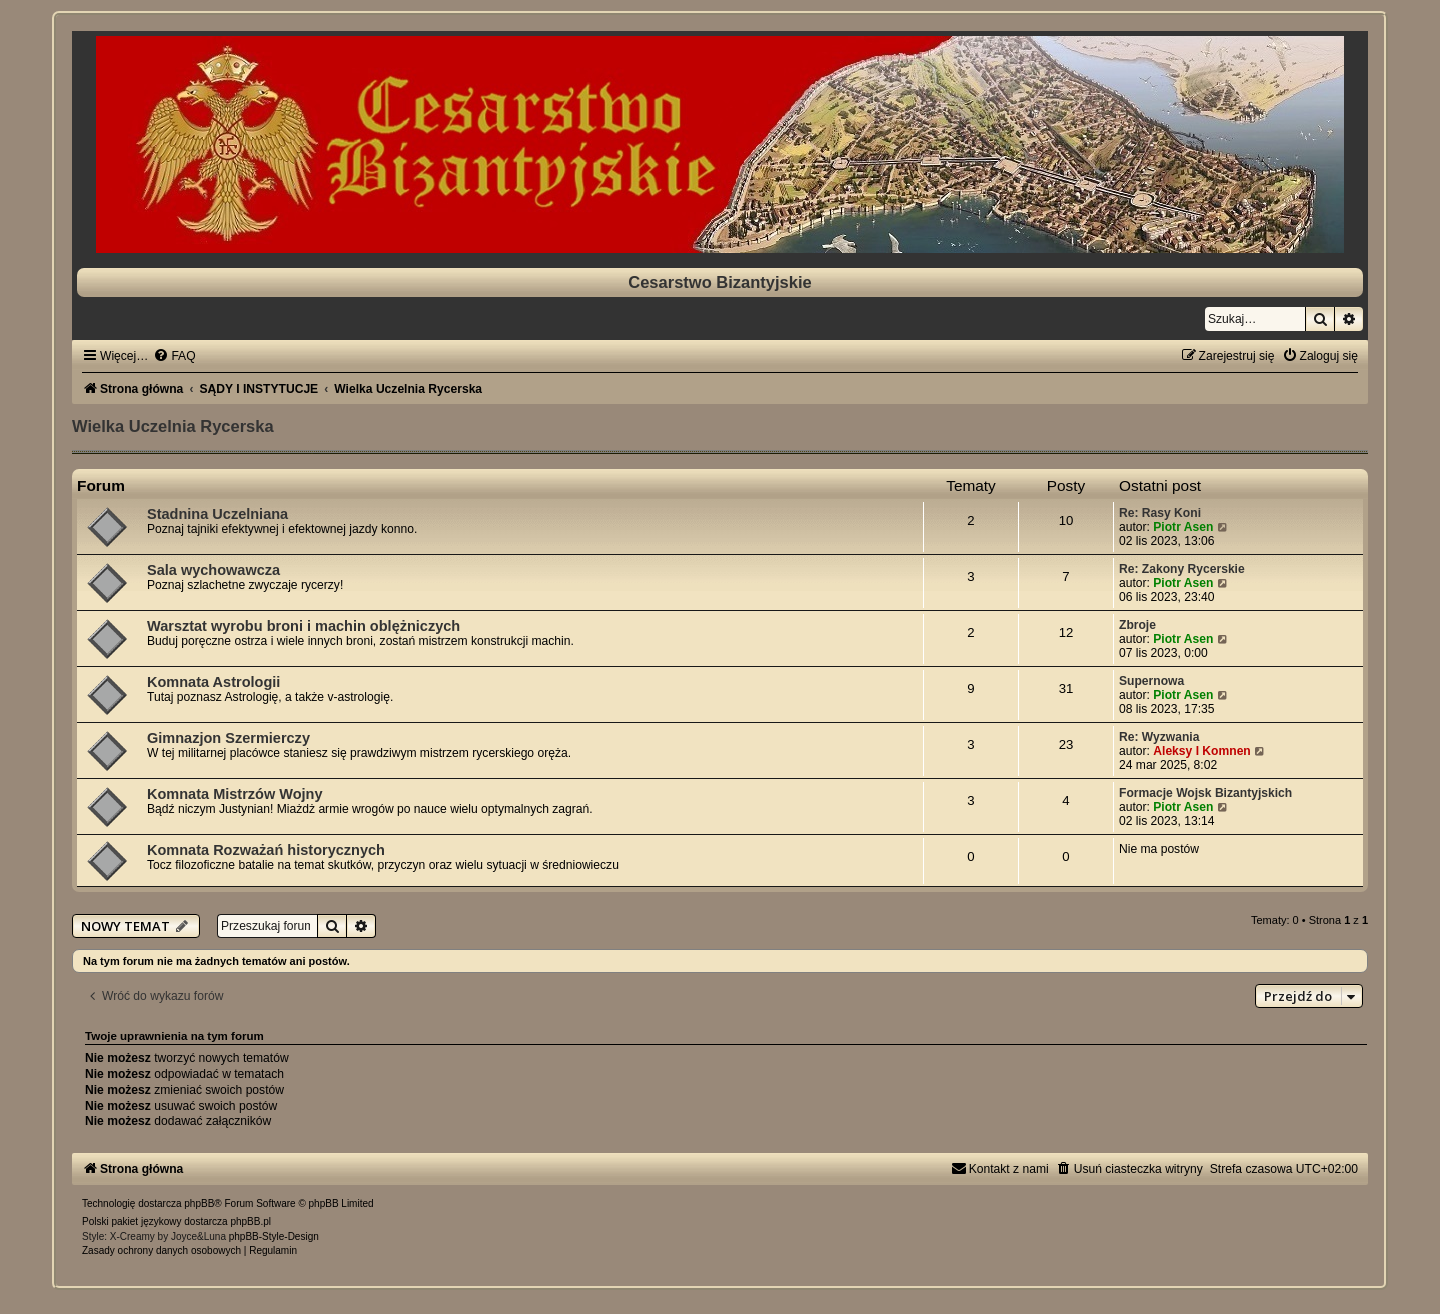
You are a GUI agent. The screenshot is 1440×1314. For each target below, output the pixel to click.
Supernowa (1151, 681)
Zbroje (1137, 625)
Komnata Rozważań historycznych (266, 850)
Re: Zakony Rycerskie (1182, 569)
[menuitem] (174, 356)
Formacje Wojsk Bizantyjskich (1205, 793)
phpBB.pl (250, 1221)
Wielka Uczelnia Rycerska (173, 426)
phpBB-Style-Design (274, 1236)
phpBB (199, 1203)
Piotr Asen (1183, 527)
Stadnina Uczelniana (217, 514)
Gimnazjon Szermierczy (228, 738)
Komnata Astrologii (213, 682)
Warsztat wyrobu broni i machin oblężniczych (303, 626)
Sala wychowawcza (213, 570)
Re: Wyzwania (1159, 737)
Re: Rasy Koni (1160, 513)
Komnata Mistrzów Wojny (235, 794)
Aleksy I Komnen (1201, 751)
